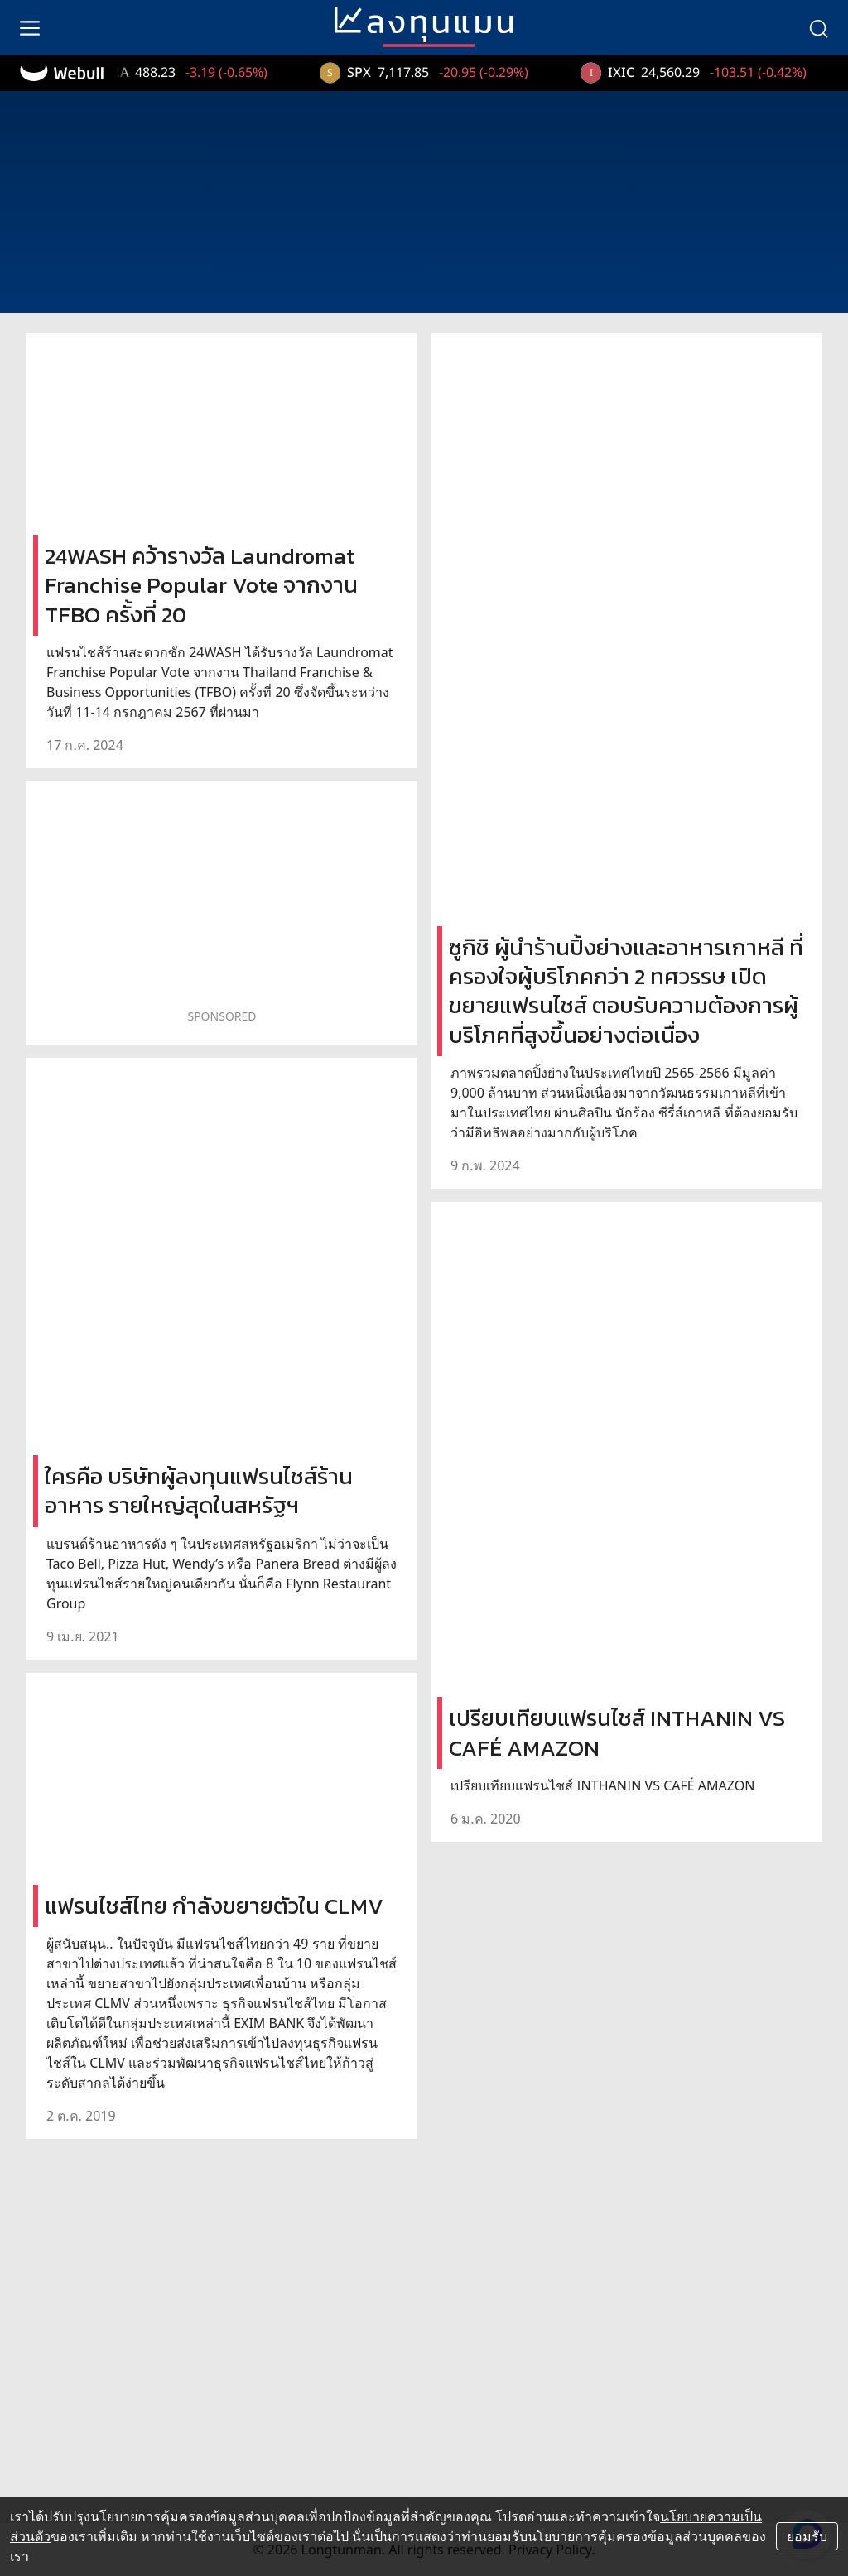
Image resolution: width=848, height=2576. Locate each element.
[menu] (29, 27)
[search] (818, 27)
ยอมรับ (807, 2536)
